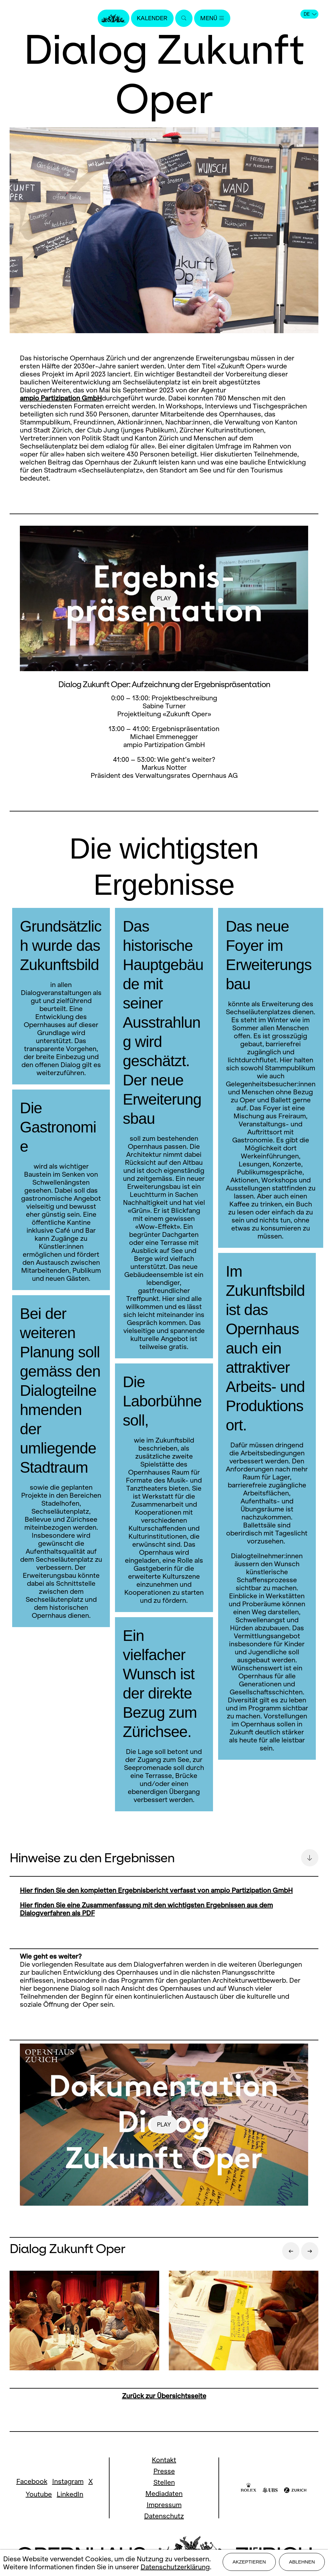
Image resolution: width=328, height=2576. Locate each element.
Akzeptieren (249, 2563)
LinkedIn (70, 2494)
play (164, 598)
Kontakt (164, 2460)
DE (310, 14)
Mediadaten (164, 2493)
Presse (164, 2471)
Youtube (39, 2494)
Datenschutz (164, 2516)
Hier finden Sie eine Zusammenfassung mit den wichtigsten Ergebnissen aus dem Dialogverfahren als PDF (146, 1909)
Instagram (68, 2481)
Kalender (150, 18)
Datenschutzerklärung (175, 2568)
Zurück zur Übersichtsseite (164, 2395)
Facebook (31, 2481)
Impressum (164, 2504)
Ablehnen (302, 2563)
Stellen (164, 2482)
